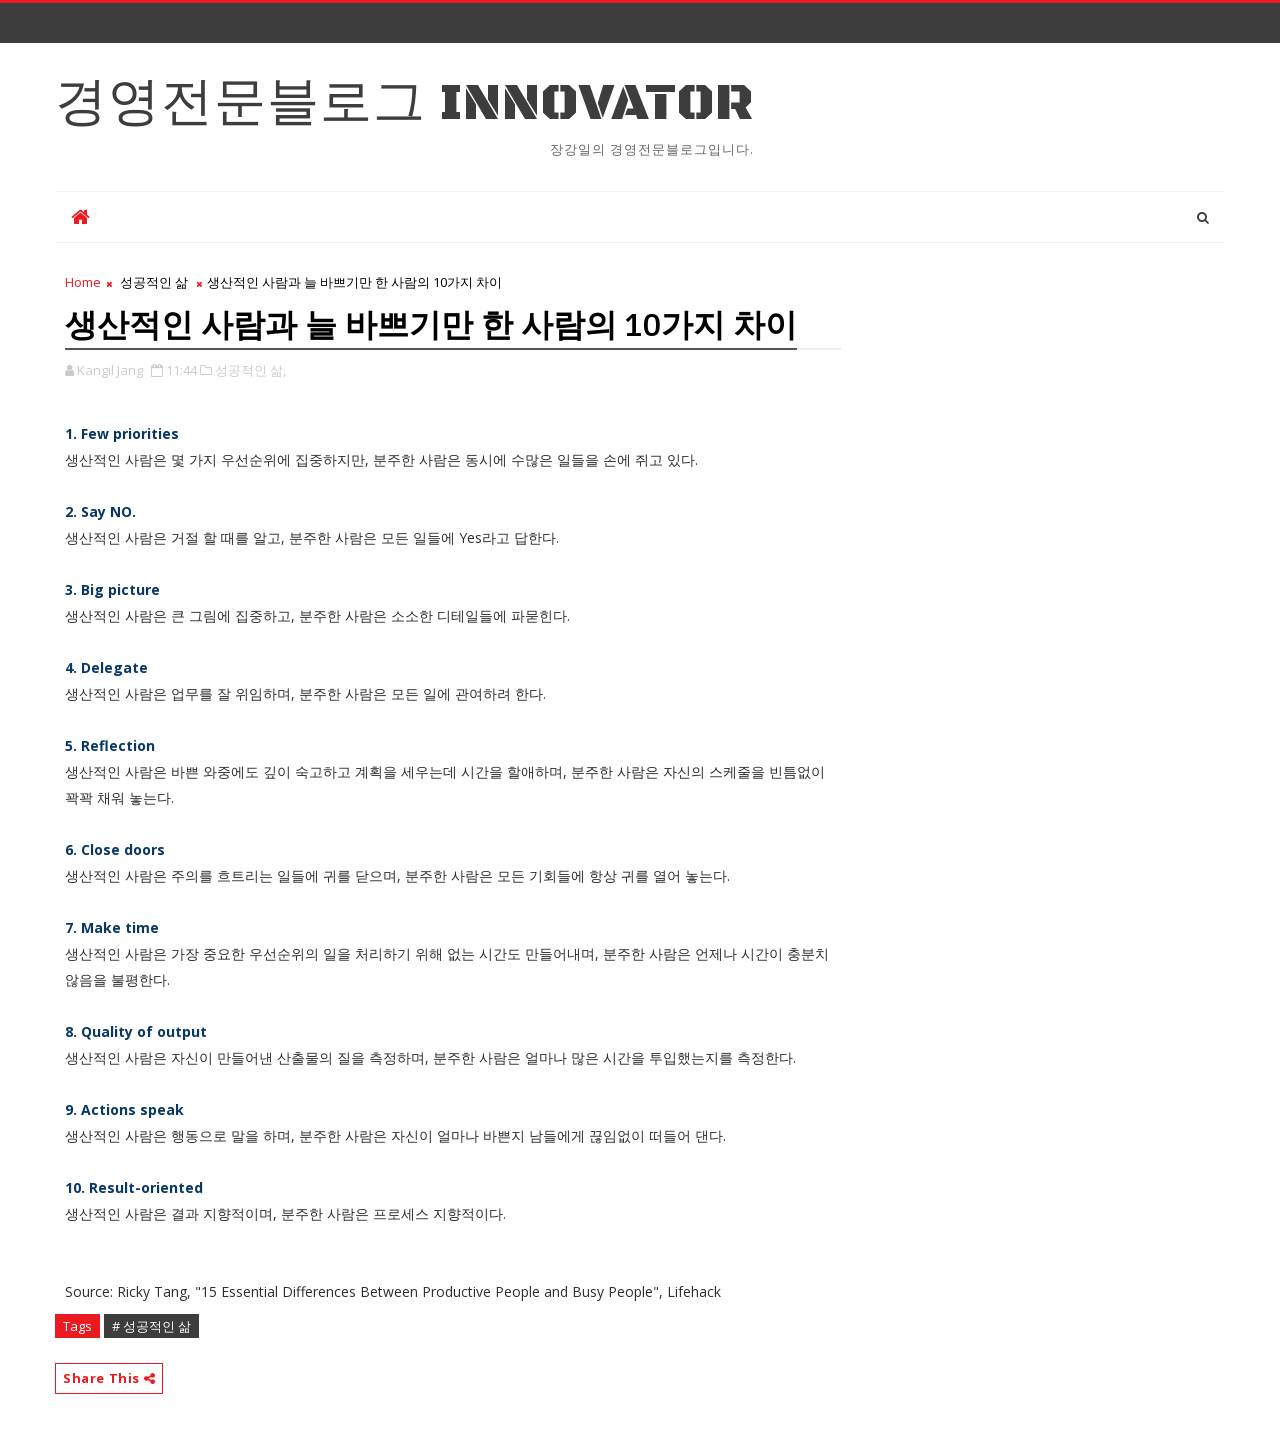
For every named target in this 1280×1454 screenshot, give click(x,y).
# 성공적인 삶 (151, 1326)
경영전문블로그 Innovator (404, 103)
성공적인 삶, (250, 370)
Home (83, 282)
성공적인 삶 (154, 282)
